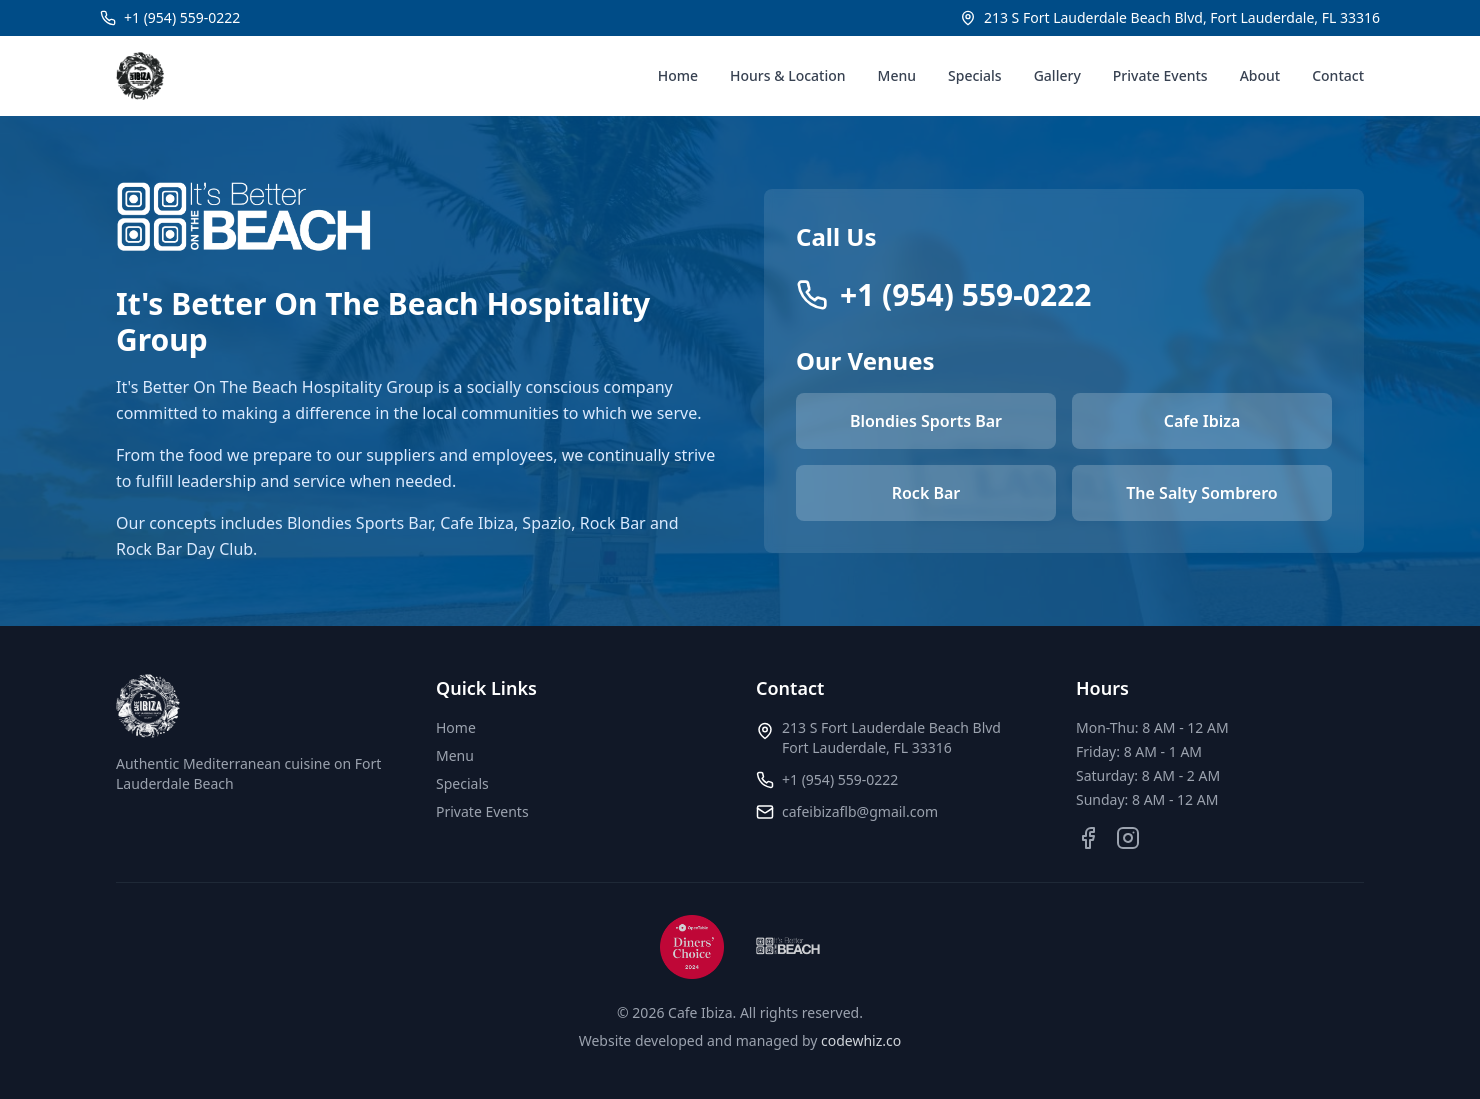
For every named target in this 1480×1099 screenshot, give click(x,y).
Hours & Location (788, 75)
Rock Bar (926, 493)
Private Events (1160, 75)
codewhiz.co (861, 1040)
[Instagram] (1128, 838)
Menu (897, 75)
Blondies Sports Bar (926, 421)
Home (678, 75)
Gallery (1057, 75)
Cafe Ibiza (1202, 421)
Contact (1338, 75)
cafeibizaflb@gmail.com (860, 811)
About (1260, 75)
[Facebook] (1088, 838)
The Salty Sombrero (1201, 493)
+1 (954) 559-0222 (840, 779)
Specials (975, 75)
